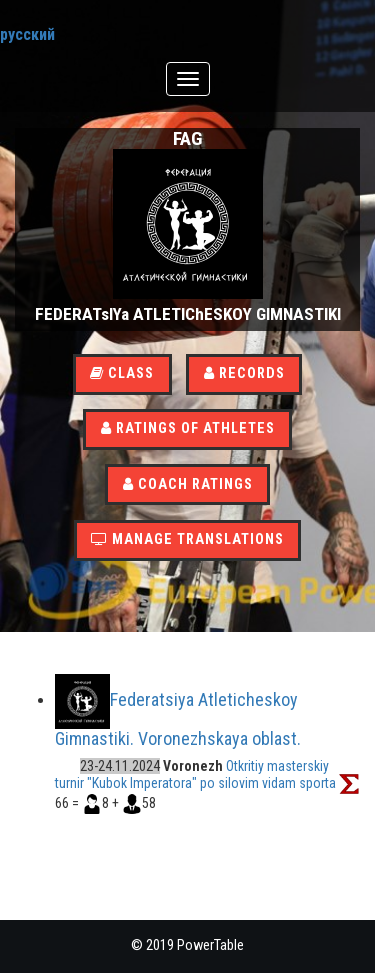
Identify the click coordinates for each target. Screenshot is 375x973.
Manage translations (187, 539)
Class (122, 373)
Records (244, 373)
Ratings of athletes (188, 428)
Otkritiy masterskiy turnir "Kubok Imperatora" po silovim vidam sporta (195, 774)
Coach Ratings (188, 484)
